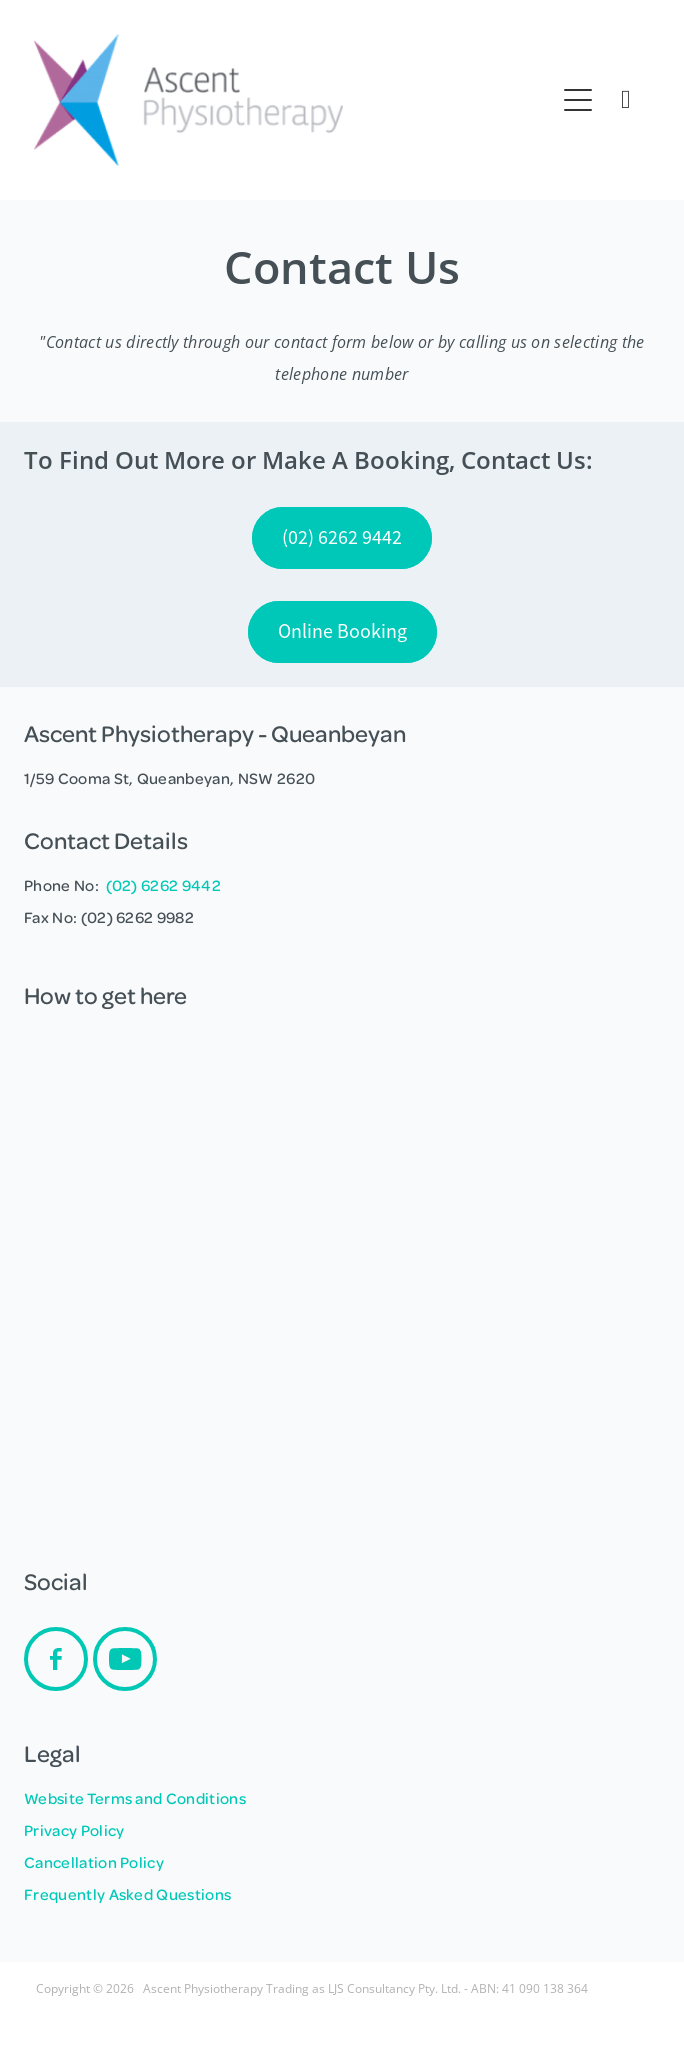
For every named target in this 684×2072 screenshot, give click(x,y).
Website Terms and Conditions (135, 1798)
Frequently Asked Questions (127, 1894)
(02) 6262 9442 (163, 885)
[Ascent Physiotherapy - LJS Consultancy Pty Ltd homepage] (294, 100)
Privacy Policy (74, 1830)
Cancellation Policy (94, 1862)
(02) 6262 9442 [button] (342, 537)
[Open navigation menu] (578, 100)
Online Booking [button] (342, 631)
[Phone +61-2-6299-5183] (626, 100)
